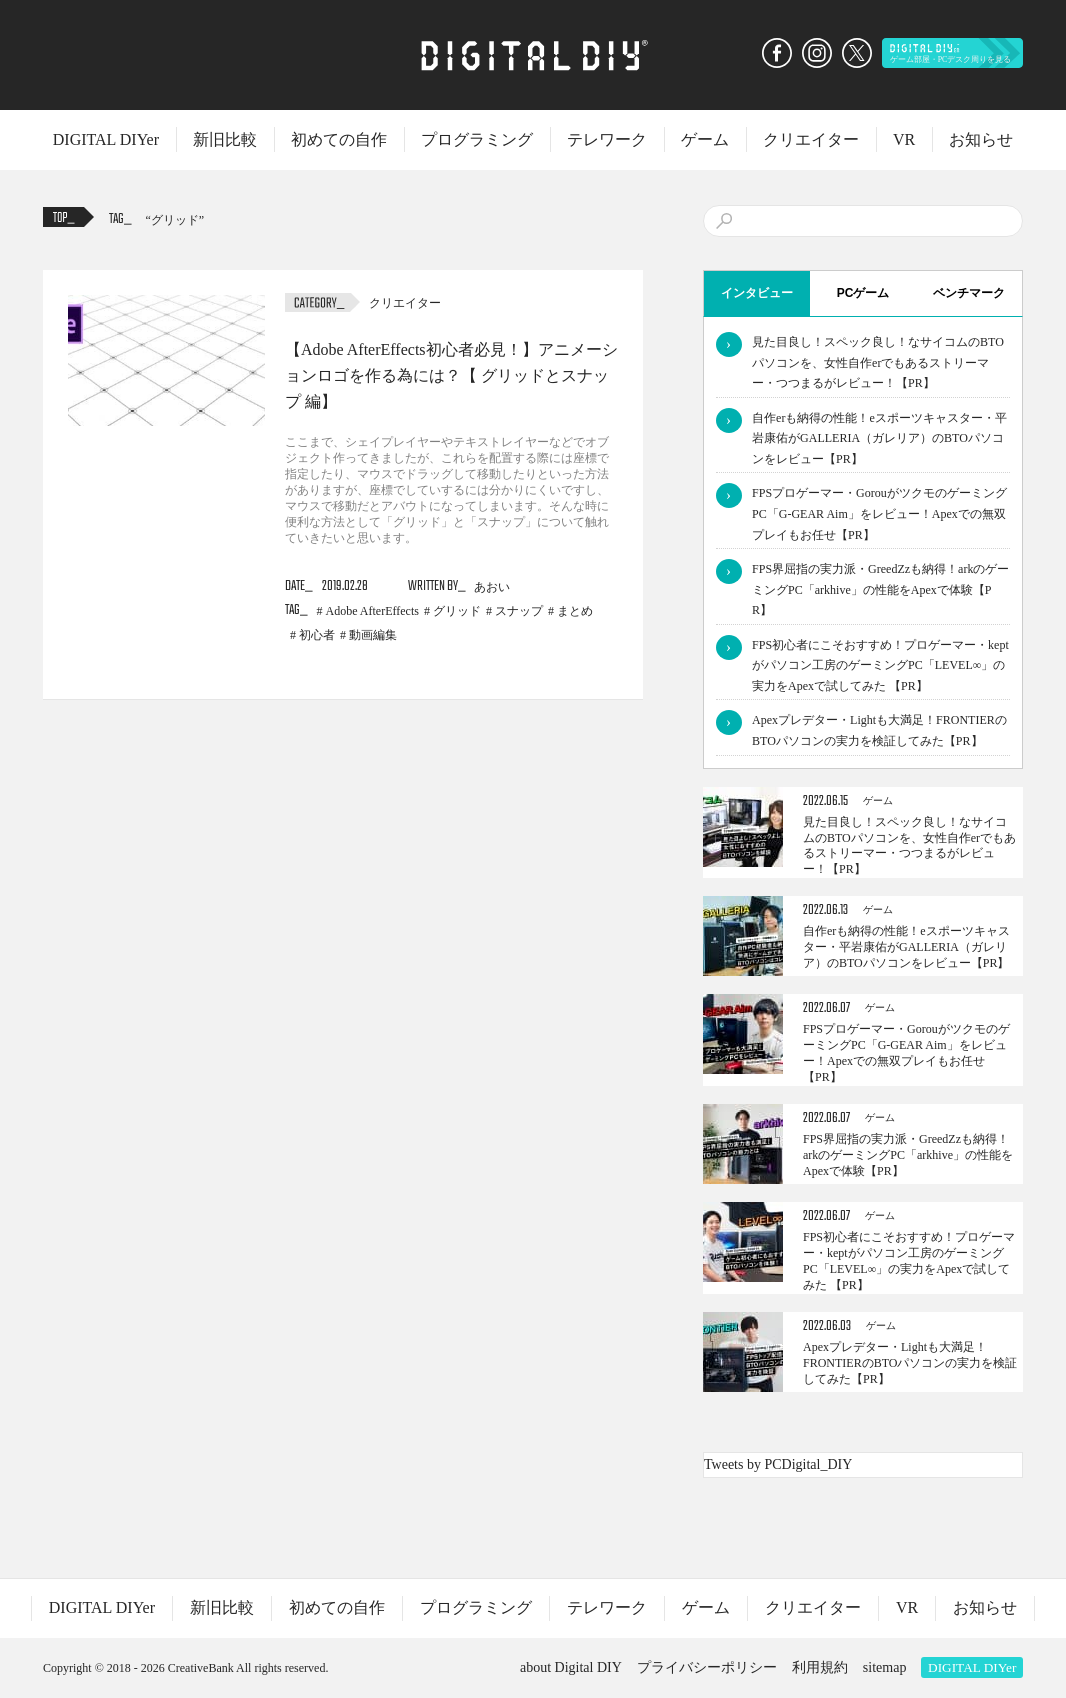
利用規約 (820, 1667)
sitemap (885, 1667)
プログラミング (477, 139)
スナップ (519, 611)
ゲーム (705, 139)
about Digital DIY (571, 1667)
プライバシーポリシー (707, 1667)
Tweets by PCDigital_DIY (778, 1464)
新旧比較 (225, 139)
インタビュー (757, 293)
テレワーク (607, 139)
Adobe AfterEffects (372, 611)
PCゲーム (863, 293)
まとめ (575, 611)
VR (904, 139)
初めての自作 (339, 139)
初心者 (317, 635)
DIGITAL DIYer (106, 139)
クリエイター (811, 139)
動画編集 (373, 635)
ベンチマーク (969, 293)
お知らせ (981, 139)
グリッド (175, 220)
